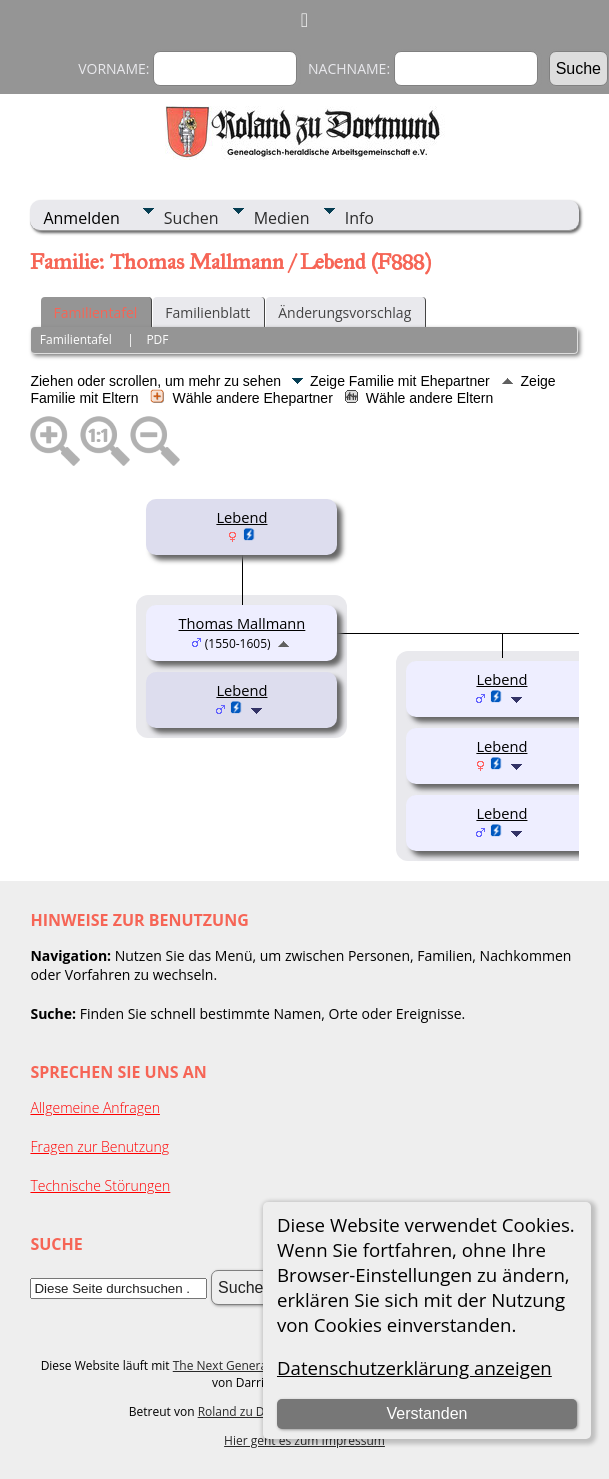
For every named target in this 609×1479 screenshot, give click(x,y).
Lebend (241, 517)
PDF (157, 339)
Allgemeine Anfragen (95, 1107)
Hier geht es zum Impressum (304, 1440)
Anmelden (81, 218)
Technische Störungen (100, 1185)
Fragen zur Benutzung (99, 1146)
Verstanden (426, 1413)
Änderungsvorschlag (344, 312)
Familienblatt (207, 312)
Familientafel (95, 312)
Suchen (191, 218)
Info (359, 218)
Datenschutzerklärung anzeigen (414, 1367)
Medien (282, 218)
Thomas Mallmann (242, 623)
